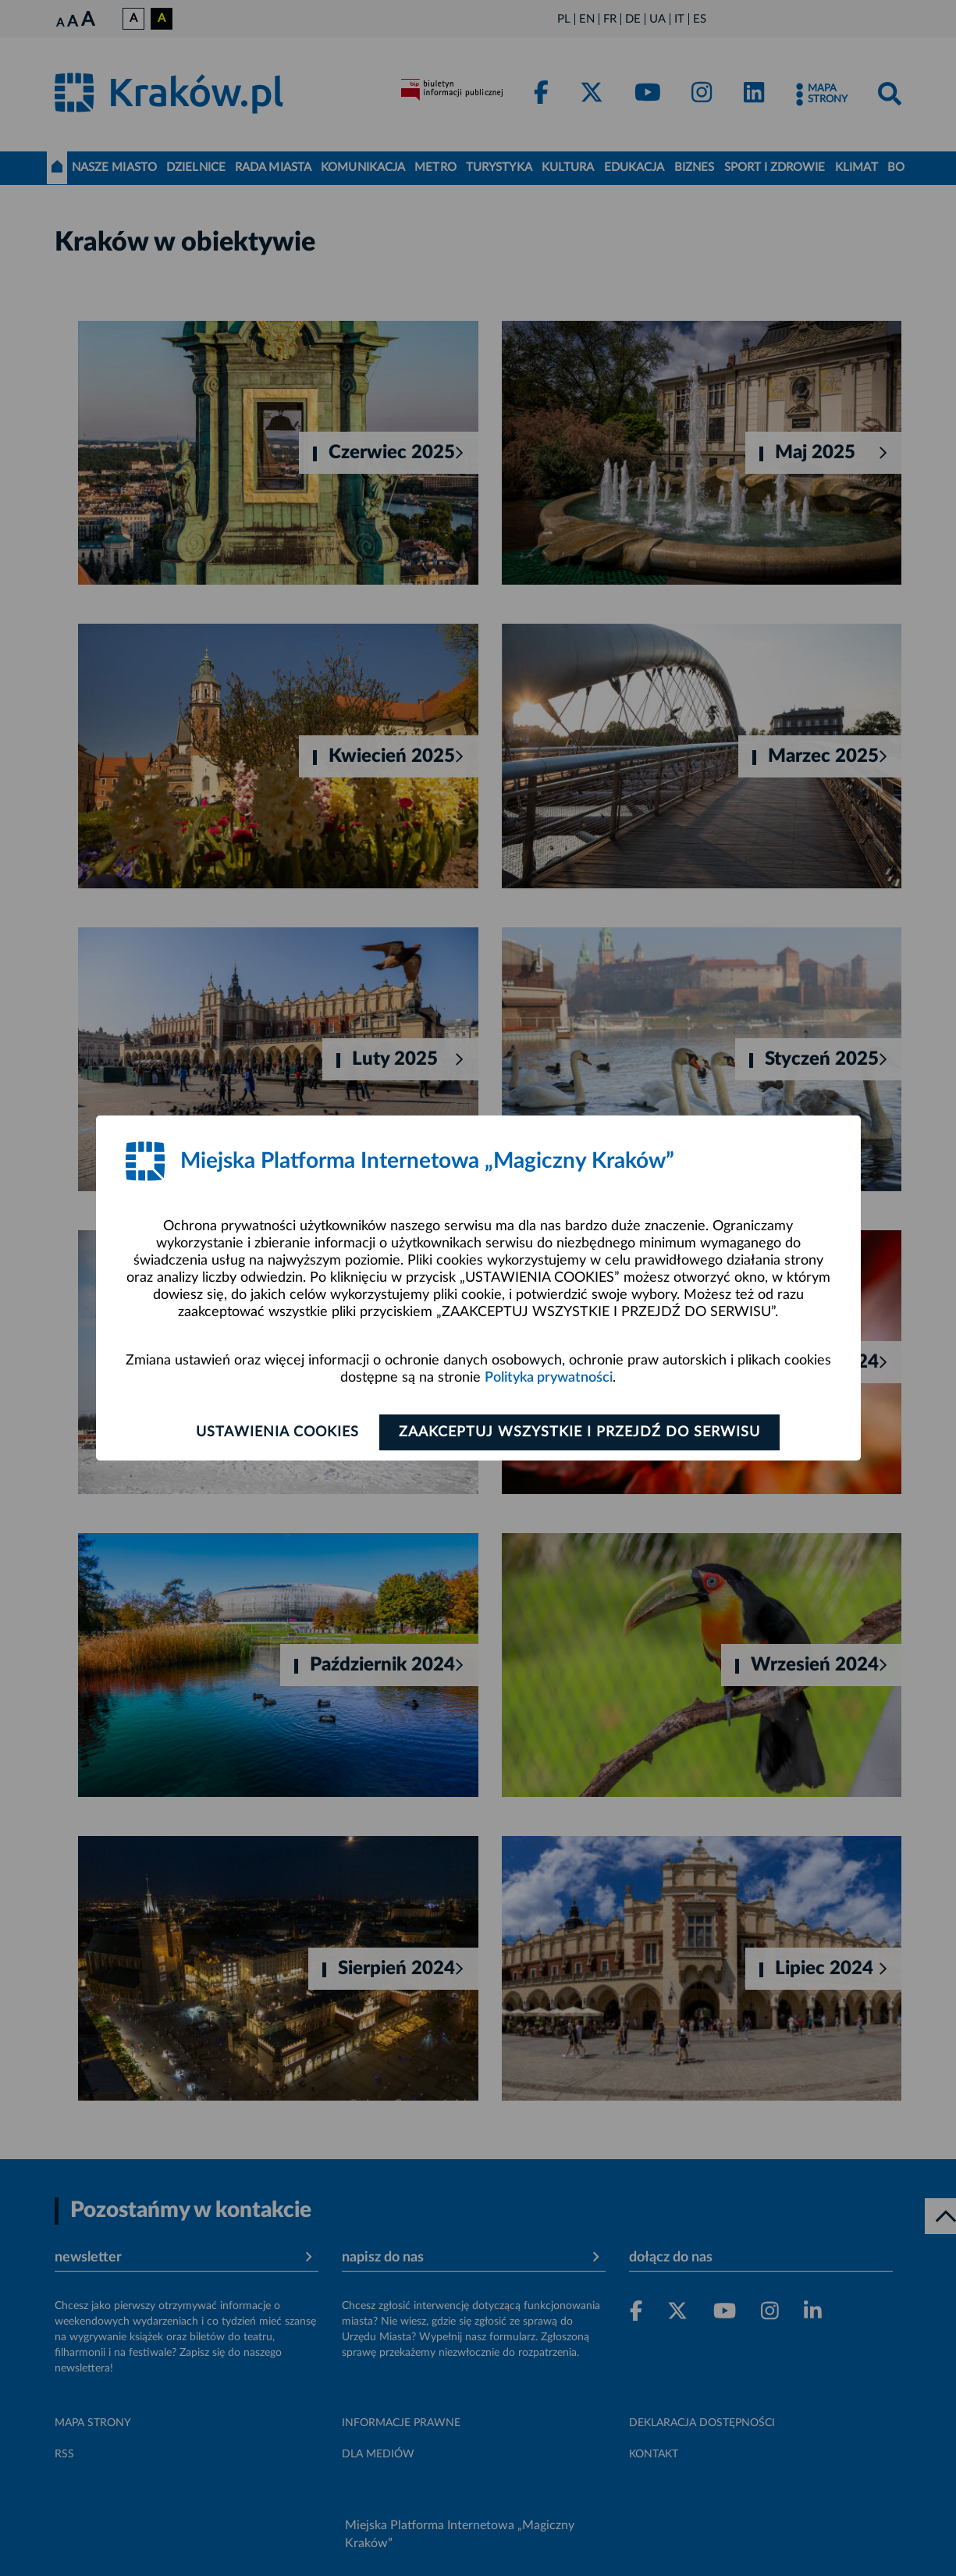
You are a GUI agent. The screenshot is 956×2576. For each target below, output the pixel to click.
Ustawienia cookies (276, 1432)
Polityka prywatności (549, 1378)
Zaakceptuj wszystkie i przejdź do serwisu (581, 1432)
